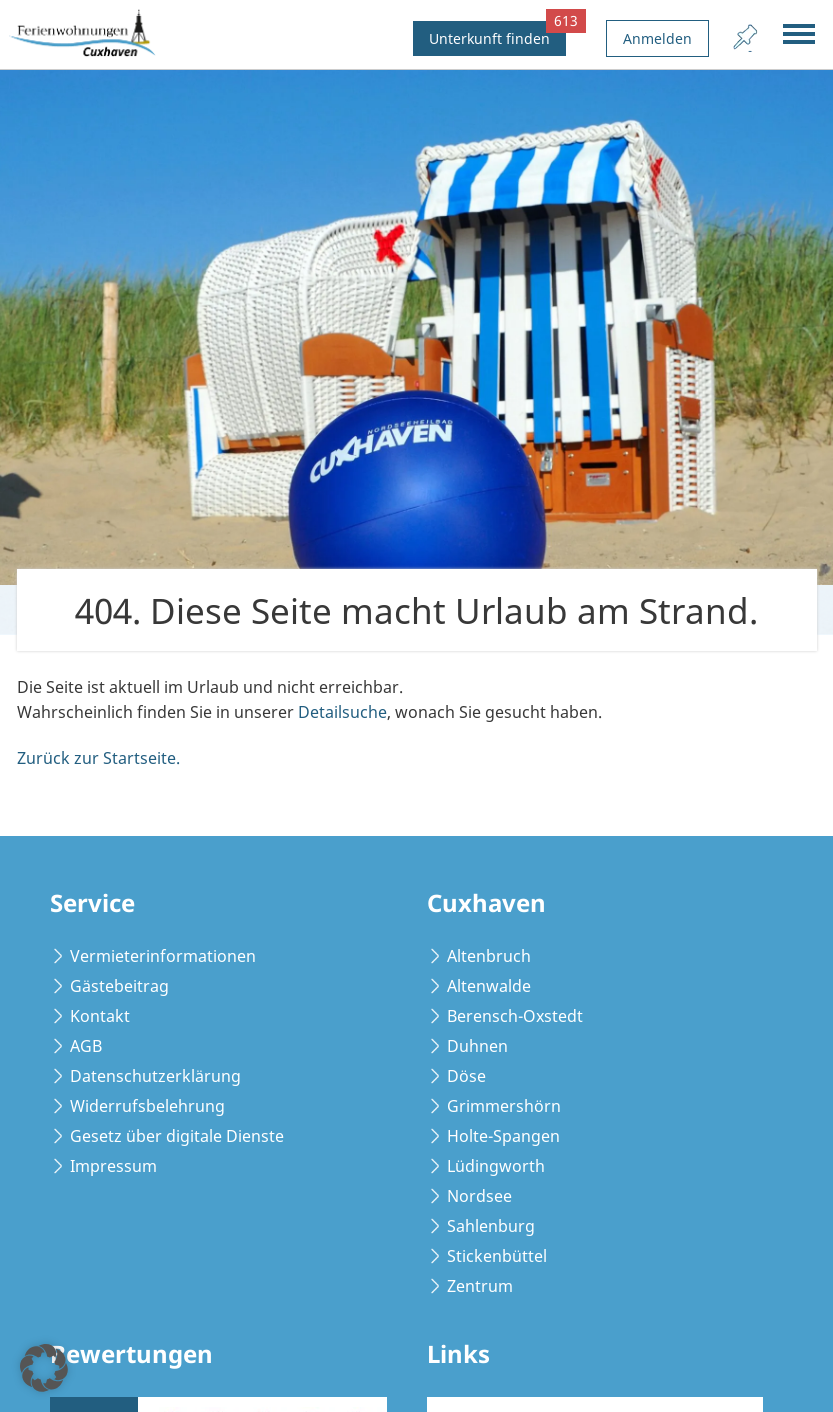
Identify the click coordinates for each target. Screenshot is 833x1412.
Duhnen (477, 1046)
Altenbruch (489, 956)
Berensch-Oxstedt (515, 1016)
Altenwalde (489, 986)
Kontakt (100, 1016)
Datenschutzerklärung (155, 1076)
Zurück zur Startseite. (98, 758)
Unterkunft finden (497, 34)
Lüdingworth (496, 1166)
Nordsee (479, 1196)
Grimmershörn (504, 1106)
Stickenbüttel (497, 1256)
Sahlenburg (491, 1226)
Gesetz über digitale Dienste (177, 1136)
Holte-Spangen (503, 1136)
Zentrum (480, 1286)
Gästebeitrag (119, 986)
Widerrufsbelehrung (147, 1106)
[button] (44, 1368)
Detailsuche (342, 712)
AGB (86, 1046)
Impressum (113, 1166)
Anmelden (657, 38)
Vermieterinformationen (163, 956)
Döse (466, 1076)
